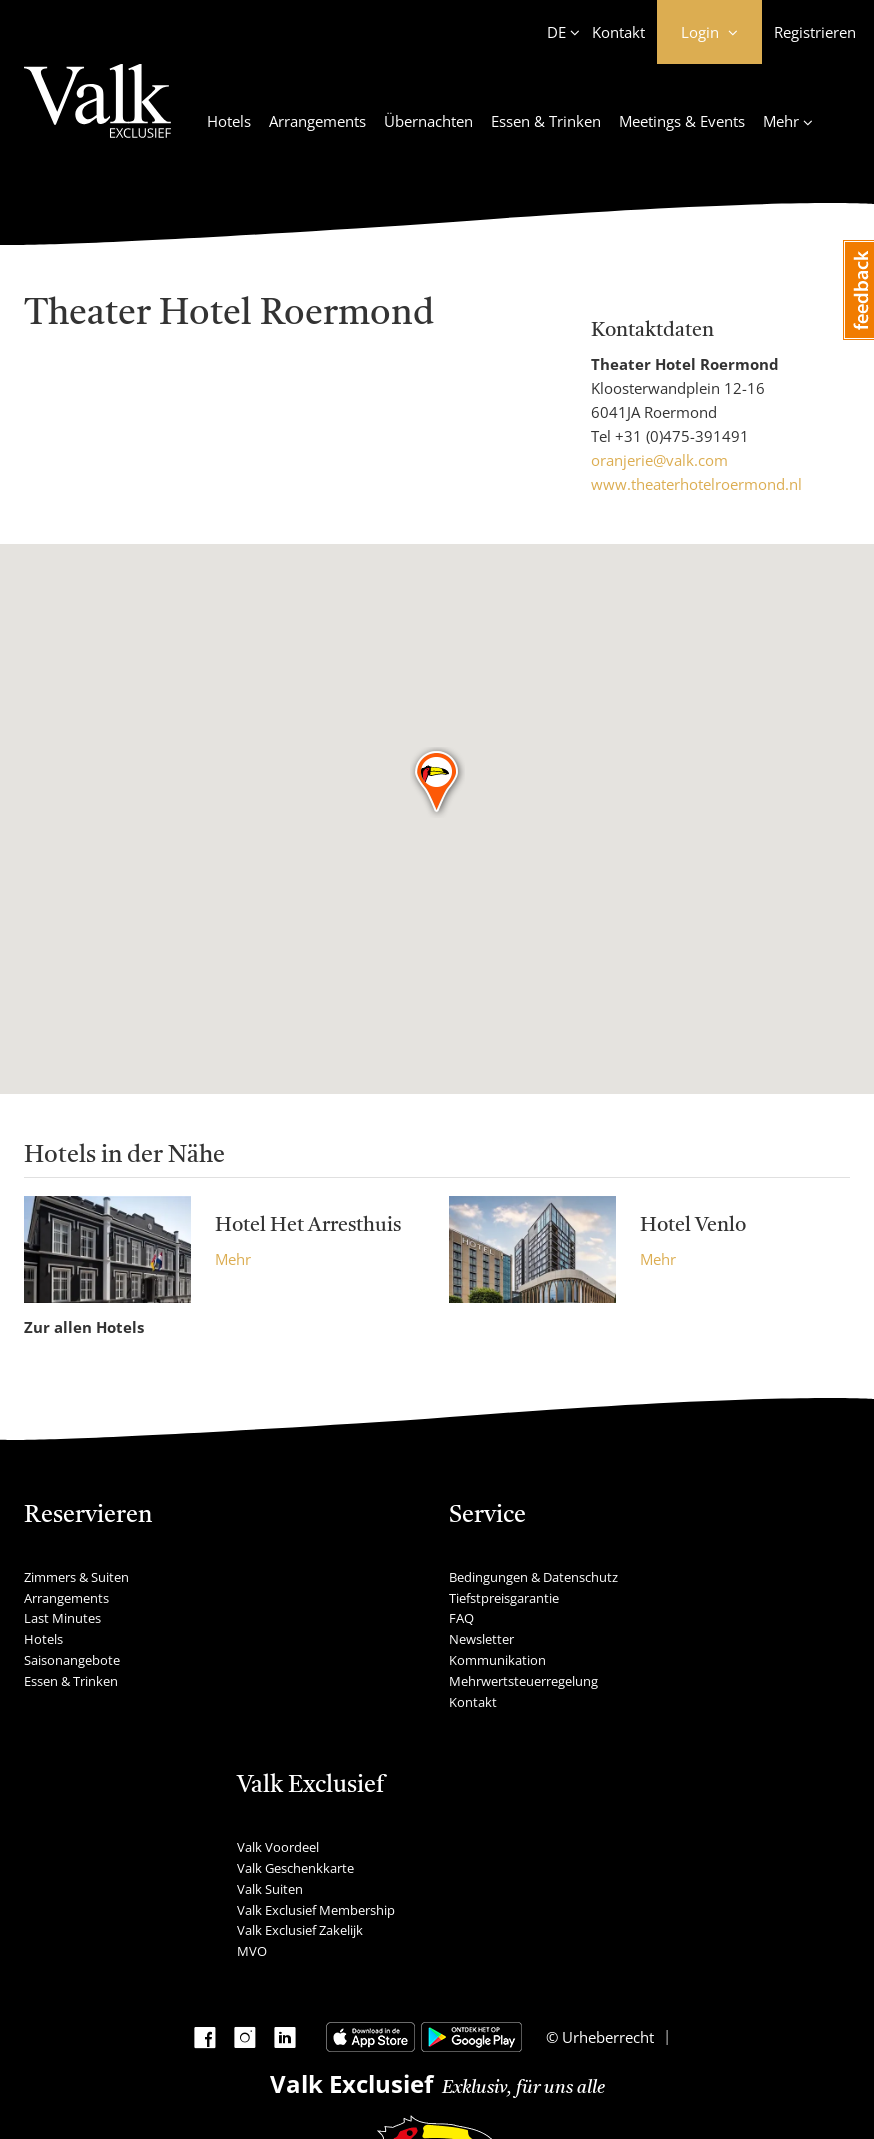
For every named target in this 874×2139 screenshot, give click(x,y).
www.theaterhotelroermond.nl (696, 484)
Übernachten (428, 121)
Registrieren (815, 32)
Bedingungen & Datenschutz (533, 1577)
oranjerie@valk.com (659, 460)
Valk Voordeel (278, 1847)
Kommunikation (497, 1660)
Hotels (229, 121)
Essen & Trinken (546, 121)
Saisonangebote (72, 1660)
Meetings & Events (682, 121)
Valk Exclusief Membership (316, 1910)
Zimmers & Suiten (76, 1577)
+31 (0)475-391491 (682, 436)
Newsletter (481, 1639)
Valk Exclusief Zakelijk (300, 1930)
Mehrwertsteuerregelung (523, 1681)
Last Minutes (62, 1618)
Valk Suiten (270, 1889)
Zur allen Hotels (84, 1327)
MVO (252, 1951)
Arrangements (317, 121)
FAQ (461, 1618)
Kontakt (618, 32)
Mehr (233, 1259)
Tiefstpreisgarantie (504, 1598)
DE (556, 32)
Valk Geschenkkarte (295, 1868)
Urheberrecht (606, 2037)
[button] (437, 783)
